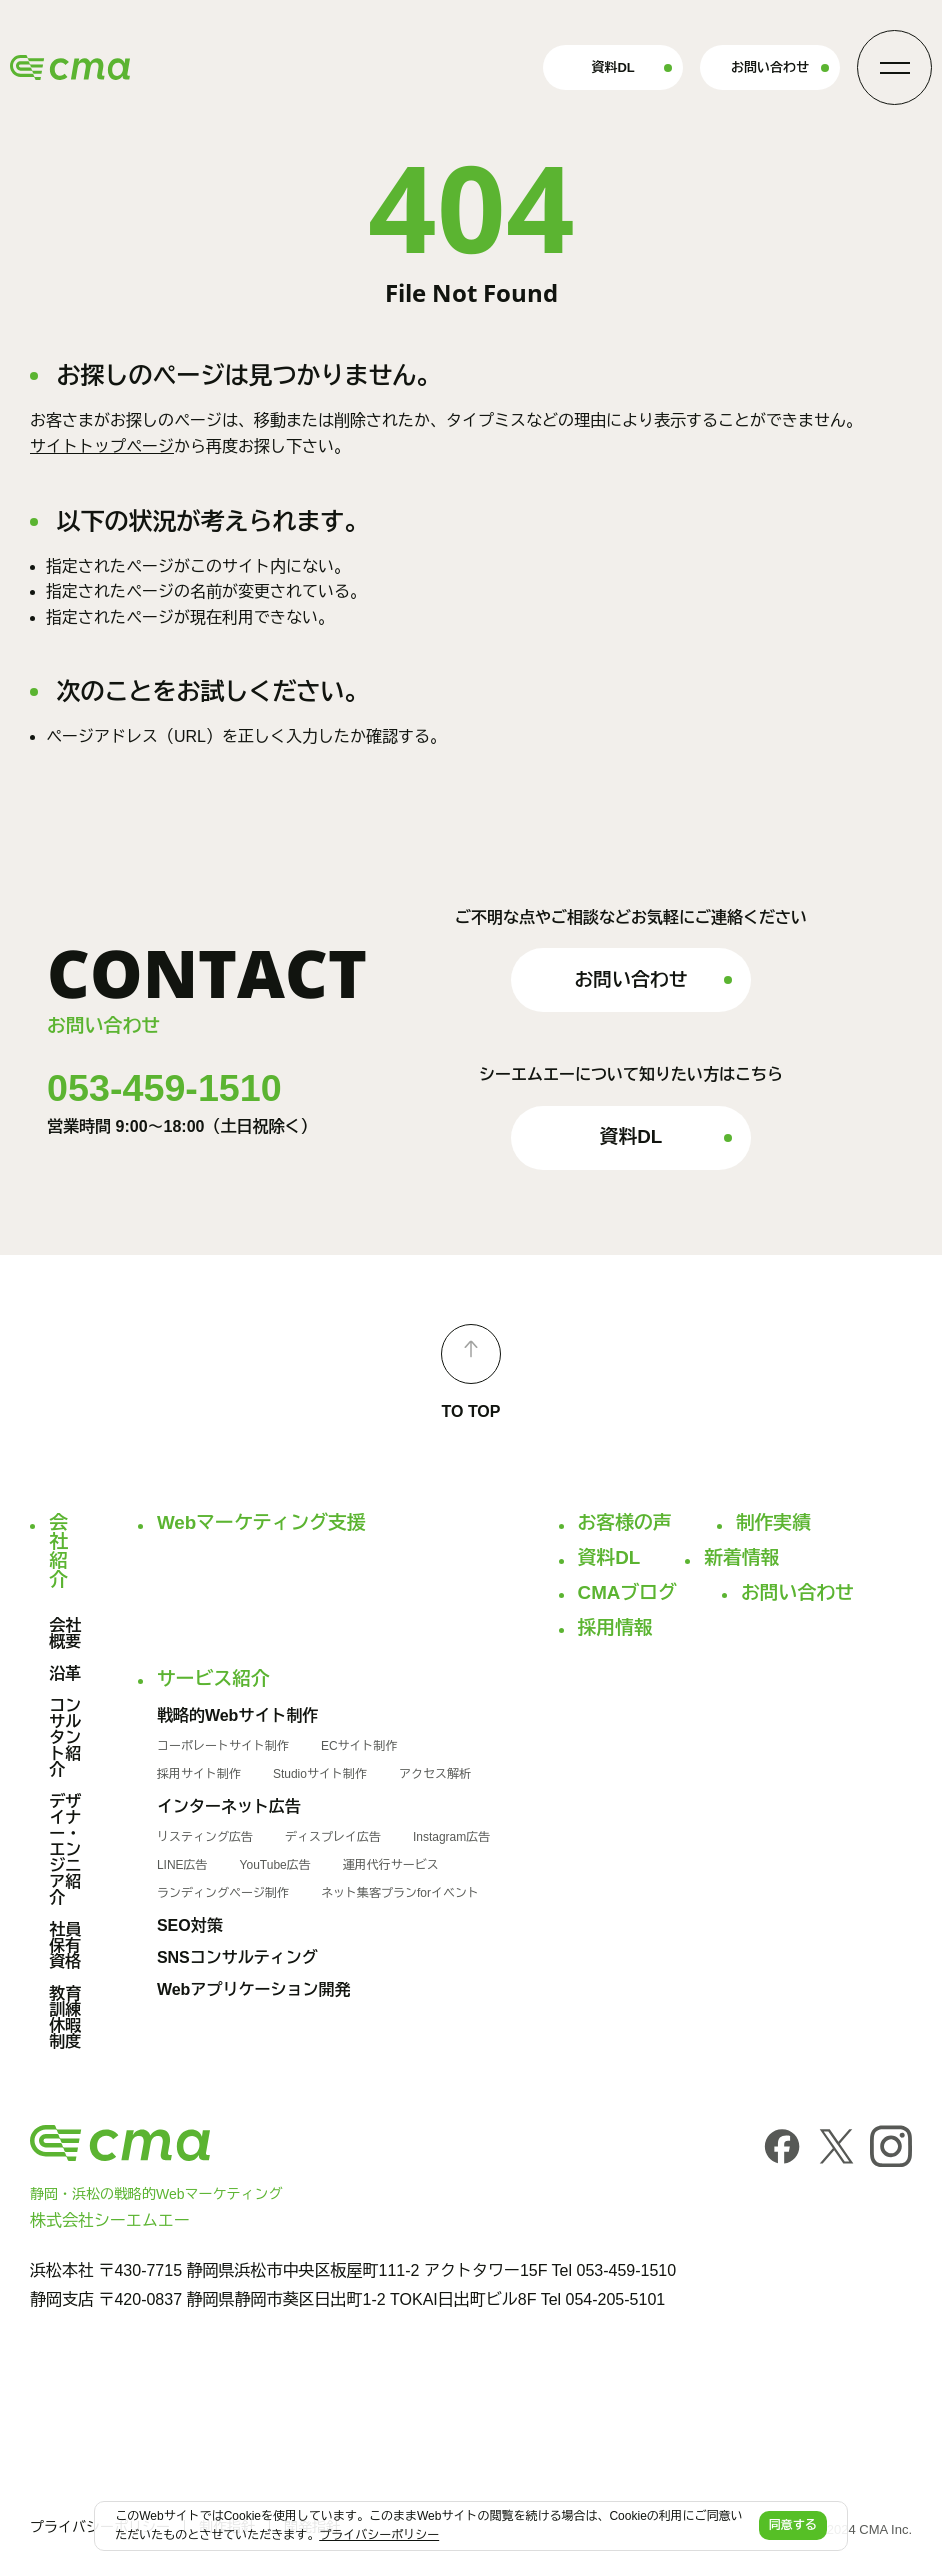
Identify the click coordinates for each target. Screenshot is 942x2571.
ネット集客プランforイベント (400, 1893)
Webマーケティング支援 (261, 1523)
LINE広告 (182, 1865)
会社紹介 (55, 1551)
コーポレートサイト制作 (223, 1746)
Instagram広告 (451, 1837)
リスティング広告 (205, 1837)
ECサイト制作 (359, 1746)
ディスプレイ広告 (333, 1837)
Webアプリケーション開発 (253, 1990)
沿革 (65, 1674)
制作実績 (773, 1523)
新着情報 (741, 1558)
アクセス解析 (435, 1774)
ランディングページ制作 (223, 1893)
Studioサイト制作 (320, 1774)
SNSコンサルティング (237, 1958)
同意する (793, 2525)
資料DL (612, 67)
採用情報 (615, 1628)
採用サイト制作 (199, 1774)
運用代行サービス (391, 1865)
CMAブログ (627, 1593)
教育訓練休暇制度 (65, 2018)
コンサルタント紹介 (65, 1738)
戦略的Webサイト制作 (237, 1716)
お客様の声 (625, 1523)
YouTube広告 (275, 1865)
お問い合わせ (770, 67)
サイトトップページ (102, 446)
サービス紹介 (213, 1679)
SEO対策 (190, 1926)
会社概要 (65, 1634)
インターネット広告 (229, 1807)
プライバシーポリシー (379, 2535)
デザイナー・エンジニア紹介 (65, 1850)
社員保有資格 (65, 1946)
